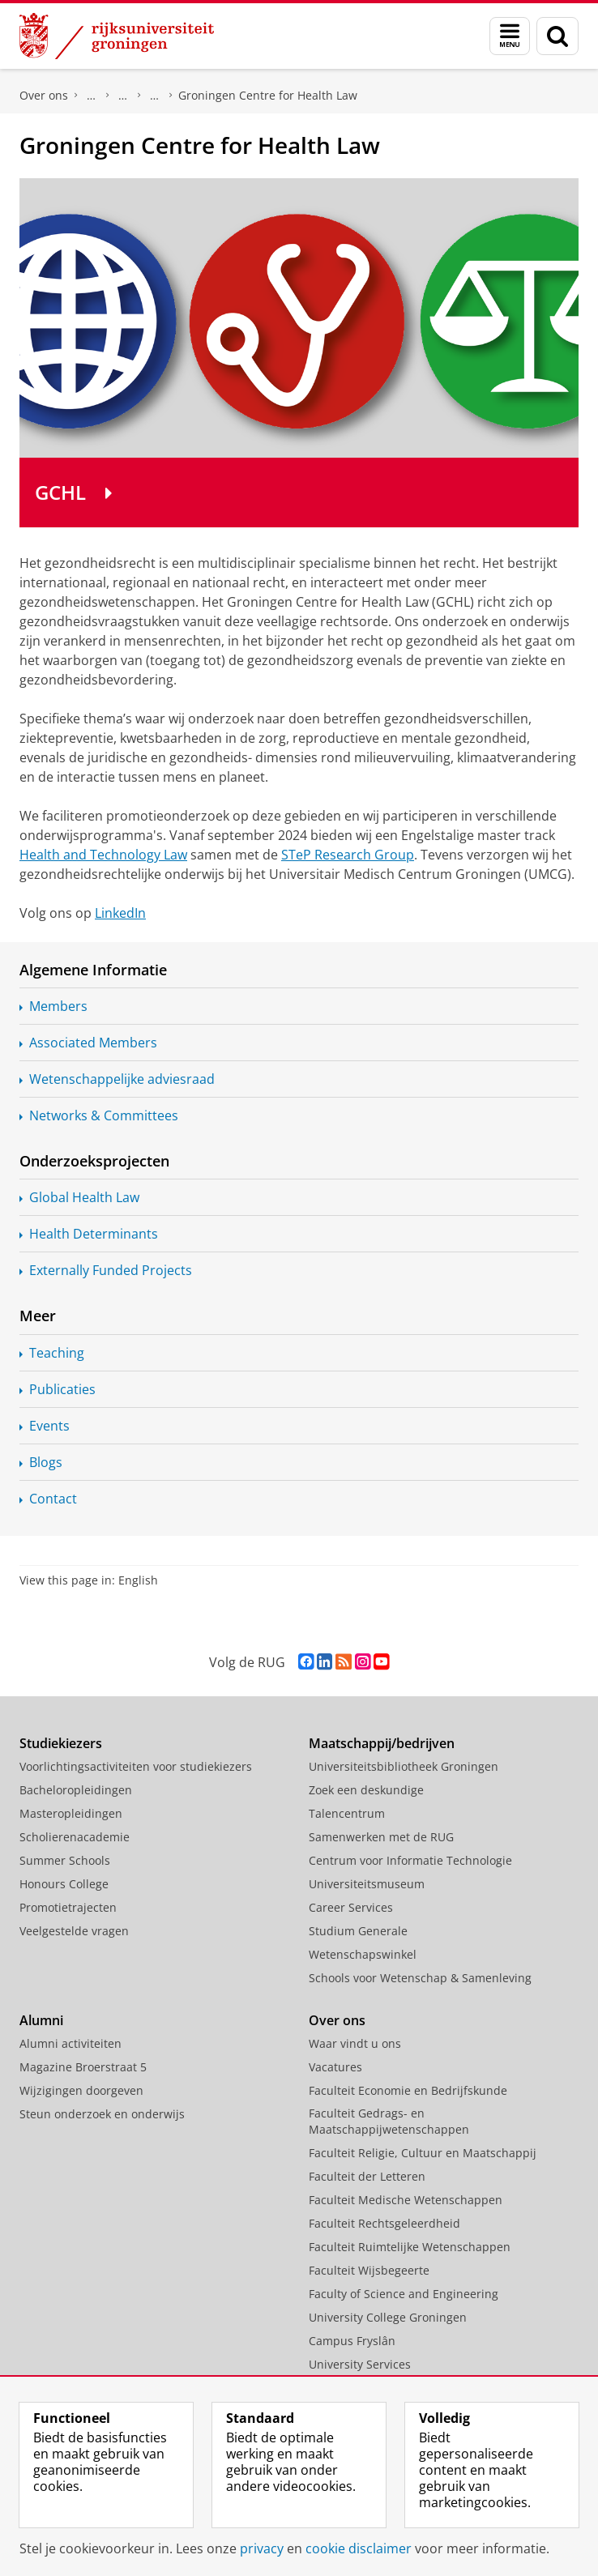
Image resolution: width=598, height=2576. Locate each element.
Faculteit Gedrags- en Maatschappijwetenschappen (389, 2121)
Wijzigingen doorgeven (81, 2090)
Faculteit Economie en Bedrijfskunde (408, 2090)
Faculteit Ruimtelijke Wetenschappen (409, 2246)
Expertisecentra (155, 95)
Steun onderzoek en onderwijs (102, 2114)
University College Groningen (388, 2317)
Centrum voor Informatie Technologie (410, 1860)
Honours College (64, 1883)
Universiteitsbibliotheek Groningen (403, 1766)
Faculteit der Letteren (367, 2176)
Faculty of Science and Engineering (403, 2293)
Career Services (351, 1907)
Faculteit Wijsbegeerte (369, 2270)
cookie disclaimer (358, 2548)
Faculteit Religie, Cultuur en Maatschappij (422, 2152)
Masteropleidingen (70, 1813)
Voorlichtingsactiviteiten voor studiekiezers (135, 1766)
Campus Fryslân (352, 2340)
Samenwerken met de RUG (381, 1837)
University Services (360, 2364)
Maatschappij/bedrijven (382, 1743)
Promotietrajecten (68, 1907)
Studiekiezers (60, 1743)
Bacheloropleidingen (75, 1790)
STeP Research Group (347, 855)
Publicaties (62, 1389)
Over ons (43, 95)
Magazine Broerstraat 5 (83, 2067)
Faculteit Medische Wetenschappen (405, 2199)
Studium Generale (358, 1930)
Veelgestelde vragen (74, 1930)
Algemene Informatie (93, 969)
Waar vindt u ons (355, 2043)
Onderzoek (123, 95)
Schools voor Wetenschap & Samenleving (420, 1977)
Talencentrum (347, 1813)
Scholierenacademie (74, 1837)
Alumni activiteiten (70, 2043)
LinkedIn (120, 913)
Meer (37, 1315)
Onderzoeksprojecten (94, 1161)
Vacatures (335, 2067)
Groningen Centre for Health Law (267, 95)
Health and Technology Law (103, 855)
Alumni (41, 2020)
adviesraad (122, 1079)
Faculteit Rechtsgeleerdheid (91, 95)
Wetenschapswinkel (362, 1954)
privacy (262, 2548)
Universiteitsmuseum (367, 1883)
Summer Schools (64, 1860)
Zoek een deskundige (366, 1790)
